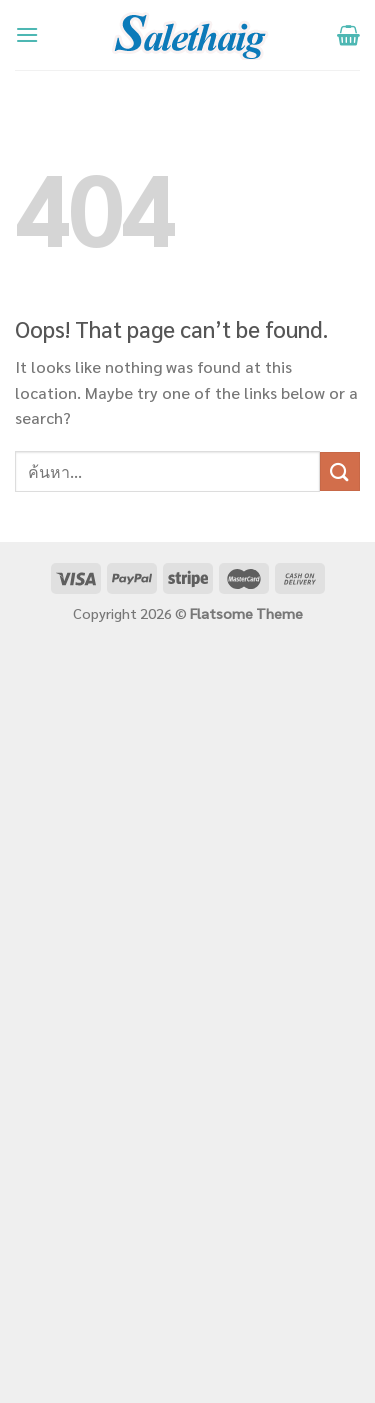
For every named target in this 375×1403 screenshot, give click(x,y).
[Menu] (27, 34)
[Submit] (340, 471)
